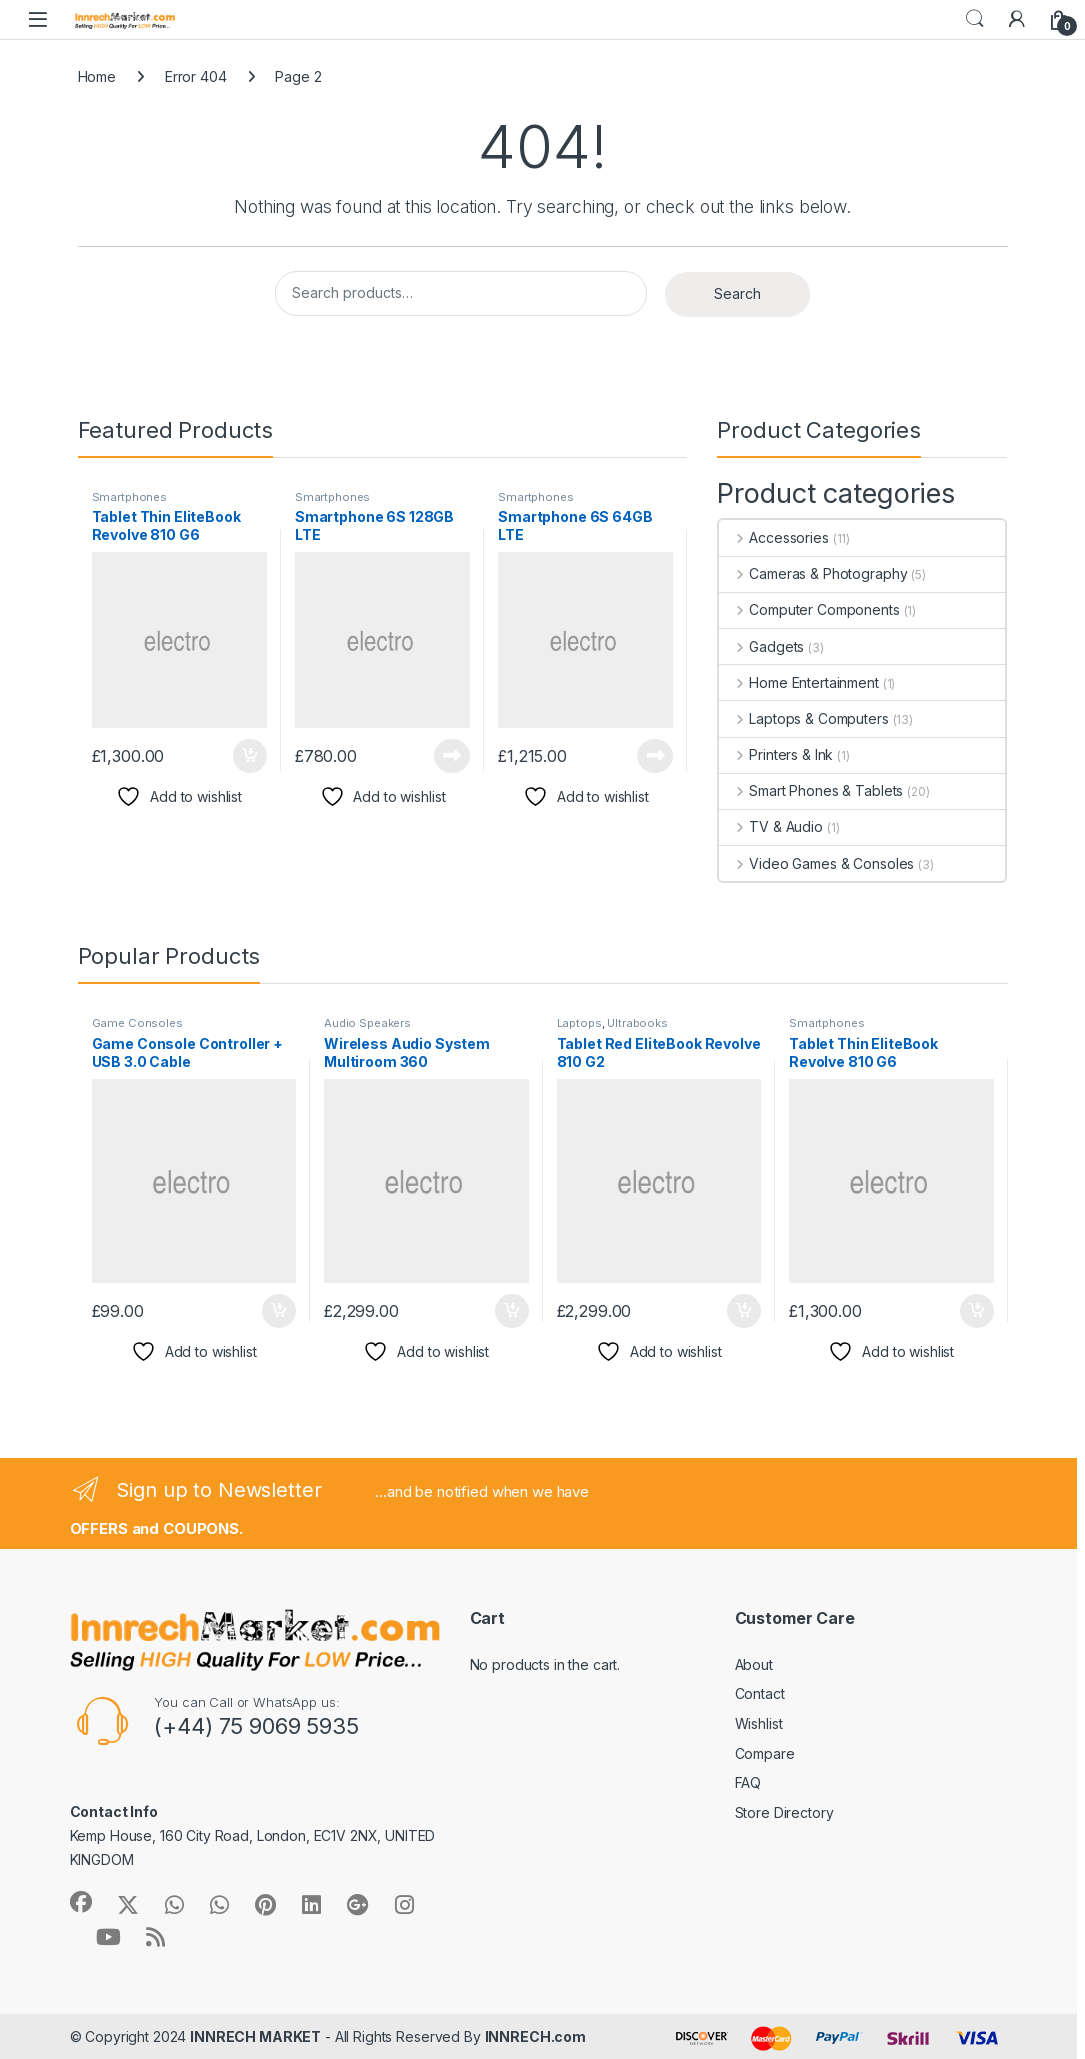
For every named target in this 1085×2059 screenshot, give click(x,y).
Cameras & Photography (813, 573)
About (754, 1664)
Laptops (579, 1023)
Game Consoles (137, 1023)
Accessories (773, 537)
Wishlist (759, 1723)
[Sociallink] (81, 1902)
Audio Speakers (367, 1023)
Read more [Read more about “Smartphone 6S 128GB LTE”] (452, 756)
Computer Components (809, 609)
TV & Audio (770, 826)
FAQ (748, 1782)
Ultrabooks (637, 1023)
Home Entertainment (798, 682)
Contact (760, 1693)
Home (97, 76)
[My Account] (1017, 19)
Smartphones (129, 497)
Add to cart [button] (250, 756)
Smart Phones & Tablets (811, 790)
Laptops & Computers (803, 718)
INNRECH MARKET (255, 2036)
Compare (765, 1753)
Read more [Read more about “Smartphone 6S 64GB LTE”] (655, 756)
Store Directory (784, 1812)
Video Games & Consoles (816, 863)
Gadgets (761, 646)
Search (975, 19)
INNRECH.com (535, 2036)
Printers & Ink (776, 754)
